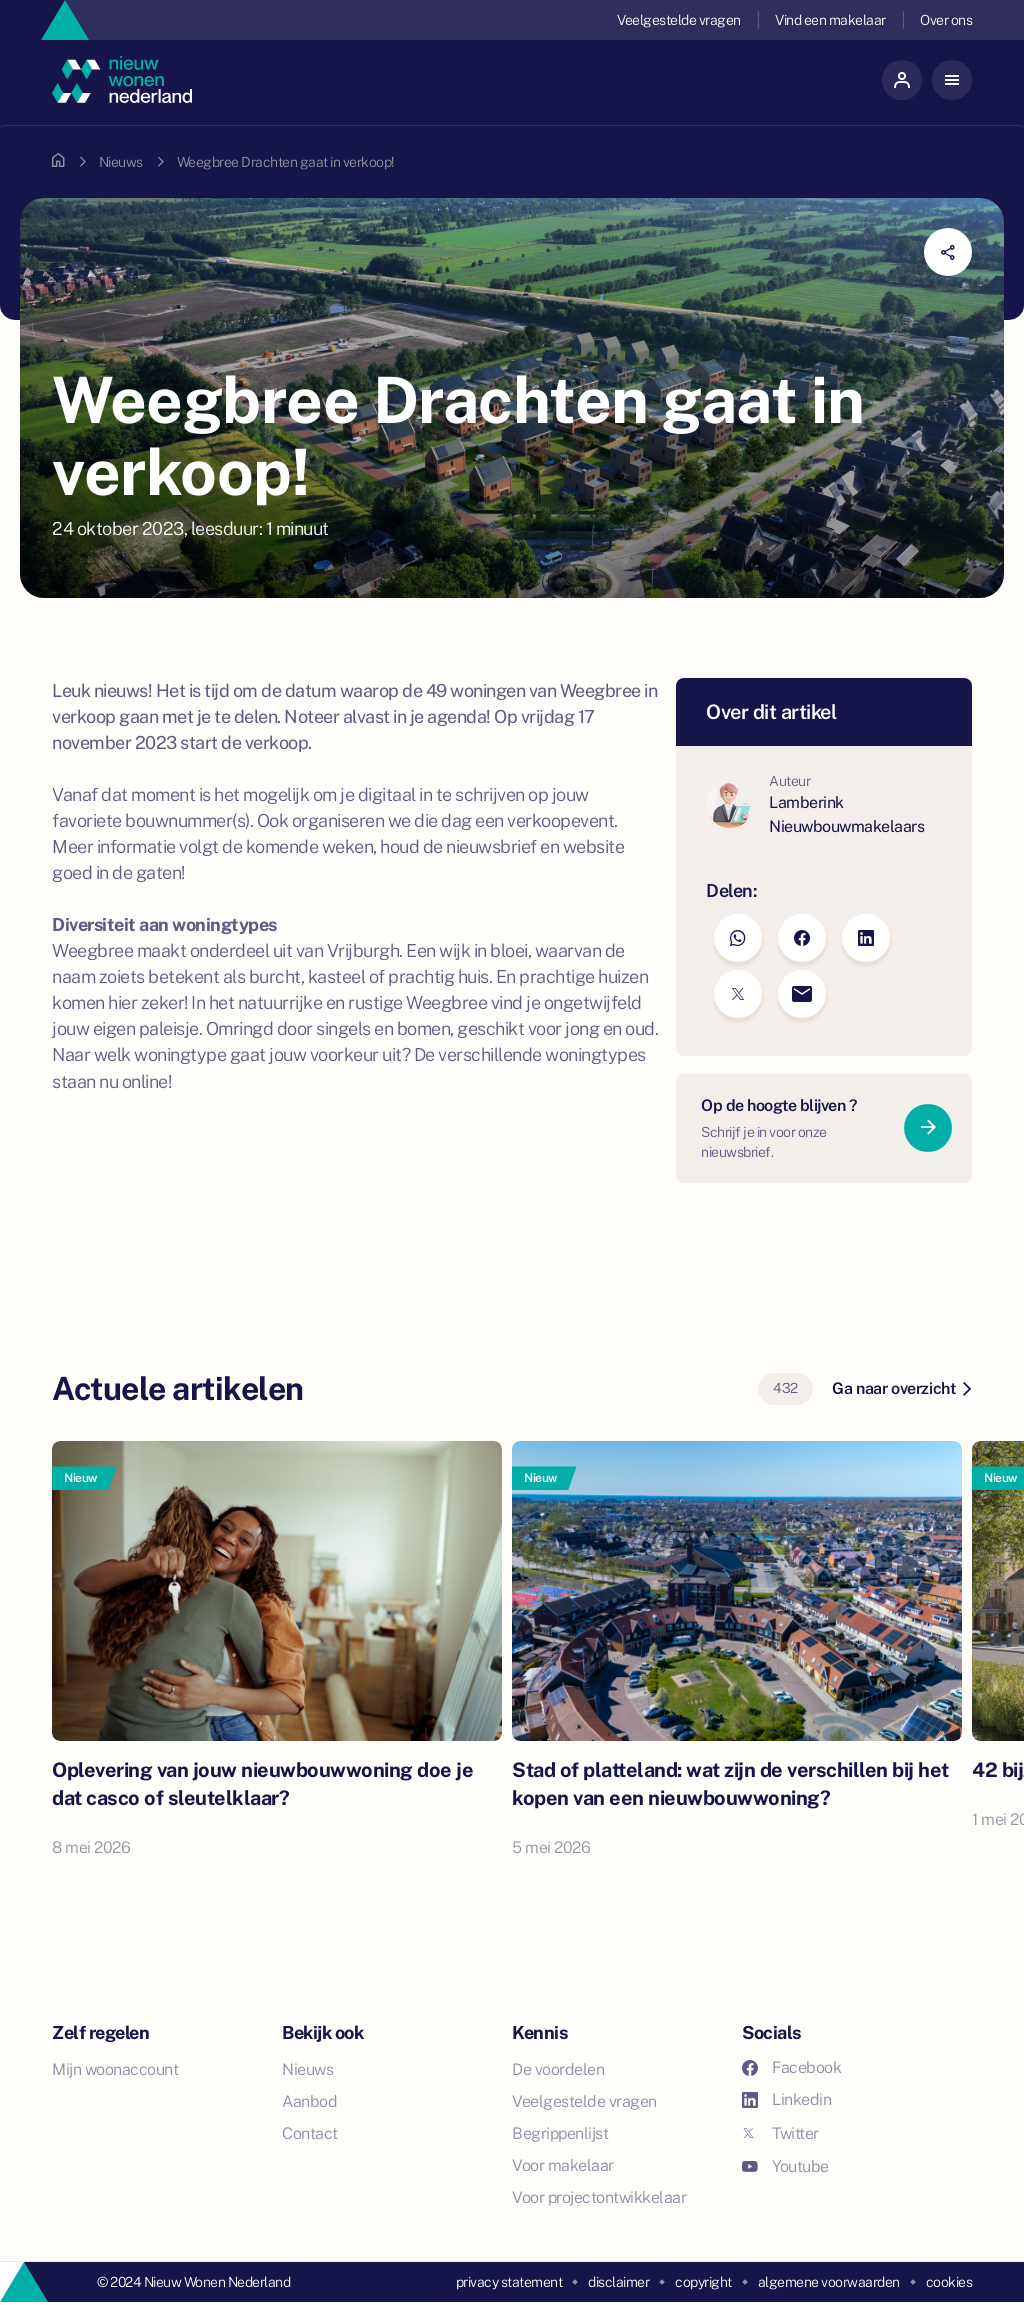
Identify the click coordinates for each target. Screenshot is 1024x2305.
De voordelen (558, 2069)
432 (785, 1388)
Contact (310, 2133)
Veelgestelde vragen (679, 20)
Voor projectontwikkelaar (599, 2197)
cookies (949, 2282)
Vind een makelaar (830, 20)
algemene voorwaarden (829, 2282)
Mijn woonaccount (115, 2069)
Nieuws (121, 162)
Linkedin (786, 2099)
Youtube (785, 2166)
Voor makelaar (563, 2165)
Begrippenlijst (560, 2133)
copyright (703, 2282)
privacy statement (509, 2282)
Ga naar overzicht (901, 1388)
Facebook (791, 2067)
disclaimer (618, 2282)
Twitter (780, 2133)
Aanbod (309, 2101)
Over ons (946, 20)
